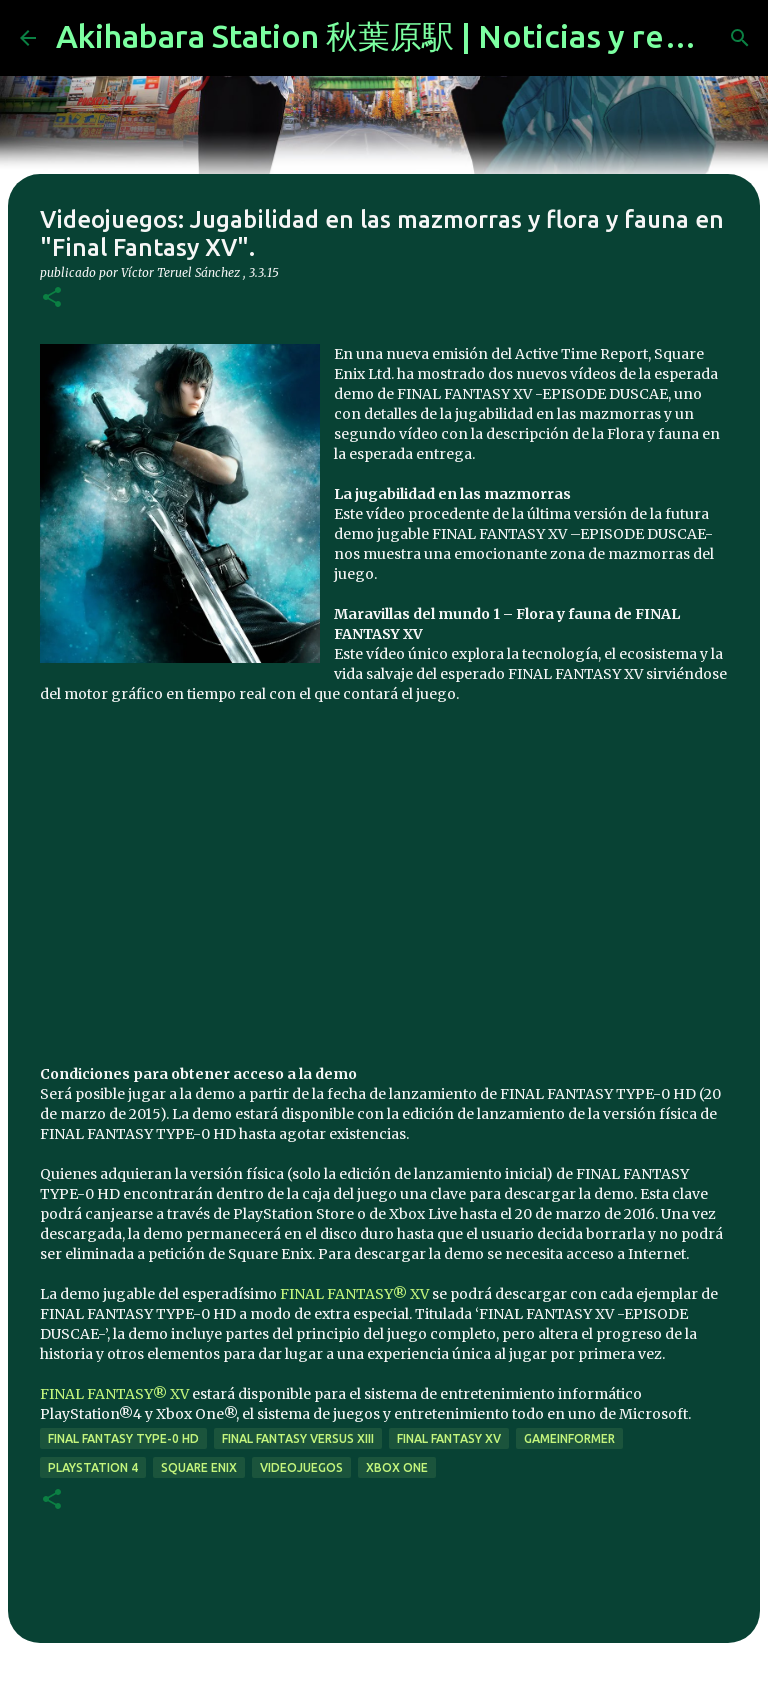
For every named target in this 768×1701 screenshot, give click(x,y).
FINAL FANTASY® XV (354, 1294)
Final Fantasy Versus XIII (298, 1438)
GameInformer (569, 1438)
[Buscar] (740, 38)
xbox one (397, 1467)
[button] (52, 298)
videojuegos (301, 1467)
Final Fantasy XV (449, 1438)
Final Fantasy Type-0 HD (123, 1438)
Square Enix (199, 1467)
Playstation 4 (93, 1467)
